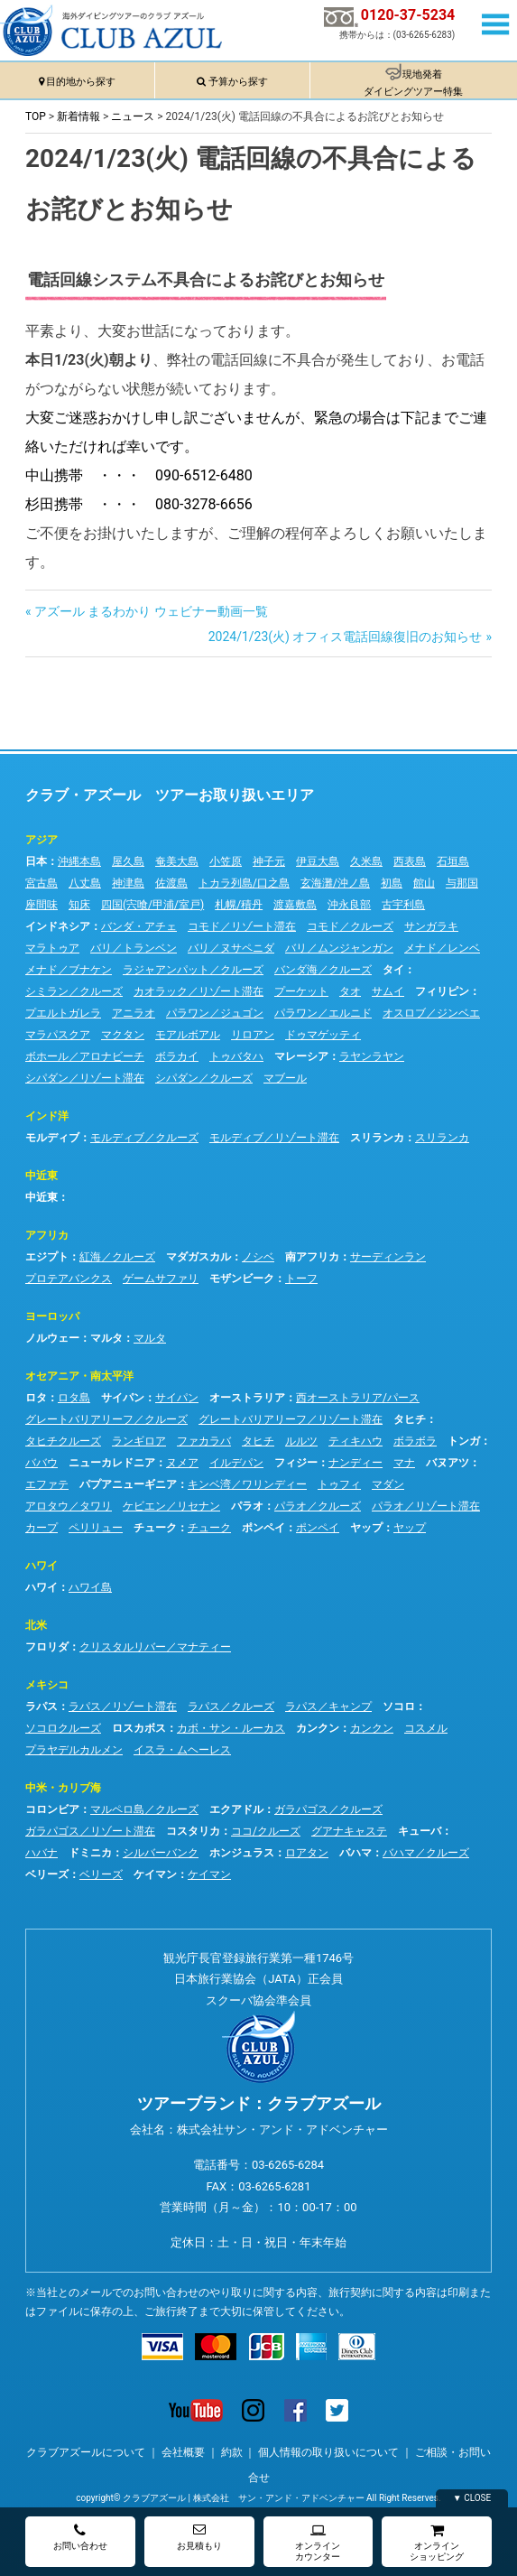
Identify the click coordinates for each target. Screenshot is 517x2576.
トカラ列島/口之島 (244, 883)
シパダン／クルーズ (204, 1078)
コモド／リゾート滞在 (242, 926)
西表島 (409, 861)
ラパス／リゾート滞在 (123, 1706)
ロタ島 (74, 1397)
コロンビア (52, 1809)
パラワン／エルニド (323, 1013)
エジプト (47, 1257)
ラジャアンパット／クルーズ (193, 969)
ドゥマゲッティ (323, 1034)
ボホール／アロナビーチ (84, 1056)
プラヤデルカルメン (74, 1750)
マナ (404, 1462)
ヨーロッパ (52, 1316)
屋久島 (128, 861)
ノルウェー (52, 1338)
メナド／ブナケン (68, 969)
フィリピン (442, 991)
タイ (393, 969)
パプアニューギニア (128, 1484)
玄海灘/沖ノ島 (335, 883)
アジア (41, 839)
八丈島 (85, 883)
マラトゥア (52, 948)
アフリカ (47, 1235)
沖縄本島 (79, 861)
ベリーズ (47, 1874)
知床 (79, 904)
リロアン (252, 1034)
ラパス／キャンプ (328, 1706)
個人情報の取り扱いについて (328, 2452)
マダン (388, 1484)
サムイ (388, 991)
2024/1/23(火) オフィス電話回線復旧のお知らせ (345, 636)
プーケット (301, 991)
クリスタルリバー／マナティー (155, 1647)
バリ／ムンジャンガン (339, 948)
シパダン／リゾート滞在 (84, 1078)
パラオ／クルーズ (317, 1506)
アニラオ (133, 1013)
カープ (41, 1527)
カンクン (317, 1728)
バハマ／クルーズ (426, 1852)
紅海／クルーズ (117, 1257)
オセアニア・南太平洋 (79, 1376)
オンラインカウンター (317, 2542)
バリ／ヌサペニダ (231, 948)
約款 (232, 2452)
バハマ (355, 1852)
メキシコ (47, 1685)
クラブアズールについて (85, 2452)
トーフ (301, 1278)
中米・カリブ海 (63, 1787)
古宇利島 (403, 904)
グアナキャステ (349, 1831)
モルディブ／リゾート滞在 (274, 1137)
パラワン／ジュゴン (214, 1013)
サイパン (122, 1397)
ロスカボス (139, 1728)
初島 (391, 883)
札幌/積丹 (239, 904)
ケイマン (155, 1874)
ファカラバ (204, 1441)
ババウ (41, 1462)
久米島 (366, 861)
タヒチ (409, 1419)
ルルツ (301, 1441)
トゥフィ (339, 1484)
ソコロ (399, 1706)
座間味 (41, 904)
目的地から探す (80, 82)
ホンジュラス (241, 1852)
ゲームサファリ (160, 1278)
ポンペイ (263, 1527)
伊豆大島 (317, 861)
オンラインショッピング (437, 2542)
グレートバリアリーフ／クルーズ (106, 1419)
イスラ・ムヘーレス (182, 1750)
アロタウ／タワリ (68, 1506)
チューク (155, 1527)
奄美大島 (176, 861)
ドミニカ (90, 1852)
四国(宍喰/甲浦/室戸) (152, 904)
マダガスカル (198, 1257)
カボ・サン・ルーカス (231, 1728)
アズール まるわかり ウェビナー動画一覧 (150, 611)
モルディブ (52, 1137)
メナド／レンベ (442, 948)
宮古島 (41, 883)
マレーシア (301, 1056)
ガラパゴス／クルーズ (328, 1809)
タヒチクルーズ (63, 1441)
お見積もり (199, 2537)
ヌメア (182, 1462)
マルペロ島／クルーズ (144, 1809)
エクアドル (236, 1809)
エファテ (47, 1484)
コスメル (426, 1728)
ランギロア (139, 1441)
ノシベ (258, 1257)
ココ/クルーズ (265, 1831)
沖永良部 (349, 904)
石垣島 (453, 861)
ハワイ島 (90, 1587)
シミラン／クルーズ (74, 991)
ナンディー (355, 1462)
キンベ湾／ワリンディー (247, 1484)
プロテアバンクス (68, 1278)
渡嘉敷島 (295, 904)
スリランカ (377, 1137)
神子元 (269, 861)
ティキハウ (355, 1441)
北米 (36, 1625)
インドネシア (57, 926)
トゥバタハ (236, 1056)
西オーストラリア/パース (358, 1397)
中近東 (41, 1175)
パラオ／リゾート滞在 (426, 1506)
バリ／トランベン (133, 948)
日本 (36, 861)
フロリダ (47, 1647)
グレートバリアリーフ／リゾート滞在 (290, 1419)
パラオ (247, 1506)
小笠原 (225, 861)
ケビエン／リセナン (171, 1506)
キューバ (419, 1831)
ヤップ (366, 1527)
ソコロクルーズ (63, 1728)
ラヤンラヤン (371, 1056)
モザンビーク (241, 1278)
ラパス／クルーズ (231, 1706)
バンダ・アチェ (139, 926)
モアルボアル (187, 1034)
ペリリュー (96, 1527)
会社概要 (183, 2452)
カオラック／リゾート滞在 (198, 991)
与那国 (462, 883)
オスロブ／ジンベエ (431, 1013)
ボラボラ (415, 1441)
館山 (424, 883)
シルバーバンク (160, 1852)
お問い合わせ (80, 2537)
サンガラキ (431, 926)
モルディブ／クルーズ (144, 1137)
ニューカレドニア (112, 1462)
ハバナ (41, 1852)
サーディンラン (388, 1257)
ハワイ (41, 1565)
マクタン (122, 1034)
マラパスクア (57, 1034)
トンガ (464, 1441)
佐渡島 (171, 883)
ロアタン (306, 1852)
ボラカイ (176, 1056)
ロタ (36, 1397)
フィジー (296, 1462)
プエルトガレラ (63, 1013)
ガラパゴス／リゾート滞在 (90, 1831)
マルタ (106, 1338)
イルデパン (236, 1462)
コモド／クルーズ (350, 926)
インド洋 (47, 1116)
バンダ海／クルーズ (323, 969)
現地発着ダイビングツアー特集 (413, 83)
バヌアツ (447, 1462)
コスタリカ (193, 1831)
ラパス (41, 1706)
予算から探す (238, 82)
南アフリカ (312, 1257)
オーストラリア (247, 1397)
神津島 (128, 883)
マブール (285, 1078)
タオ (350, 991)
